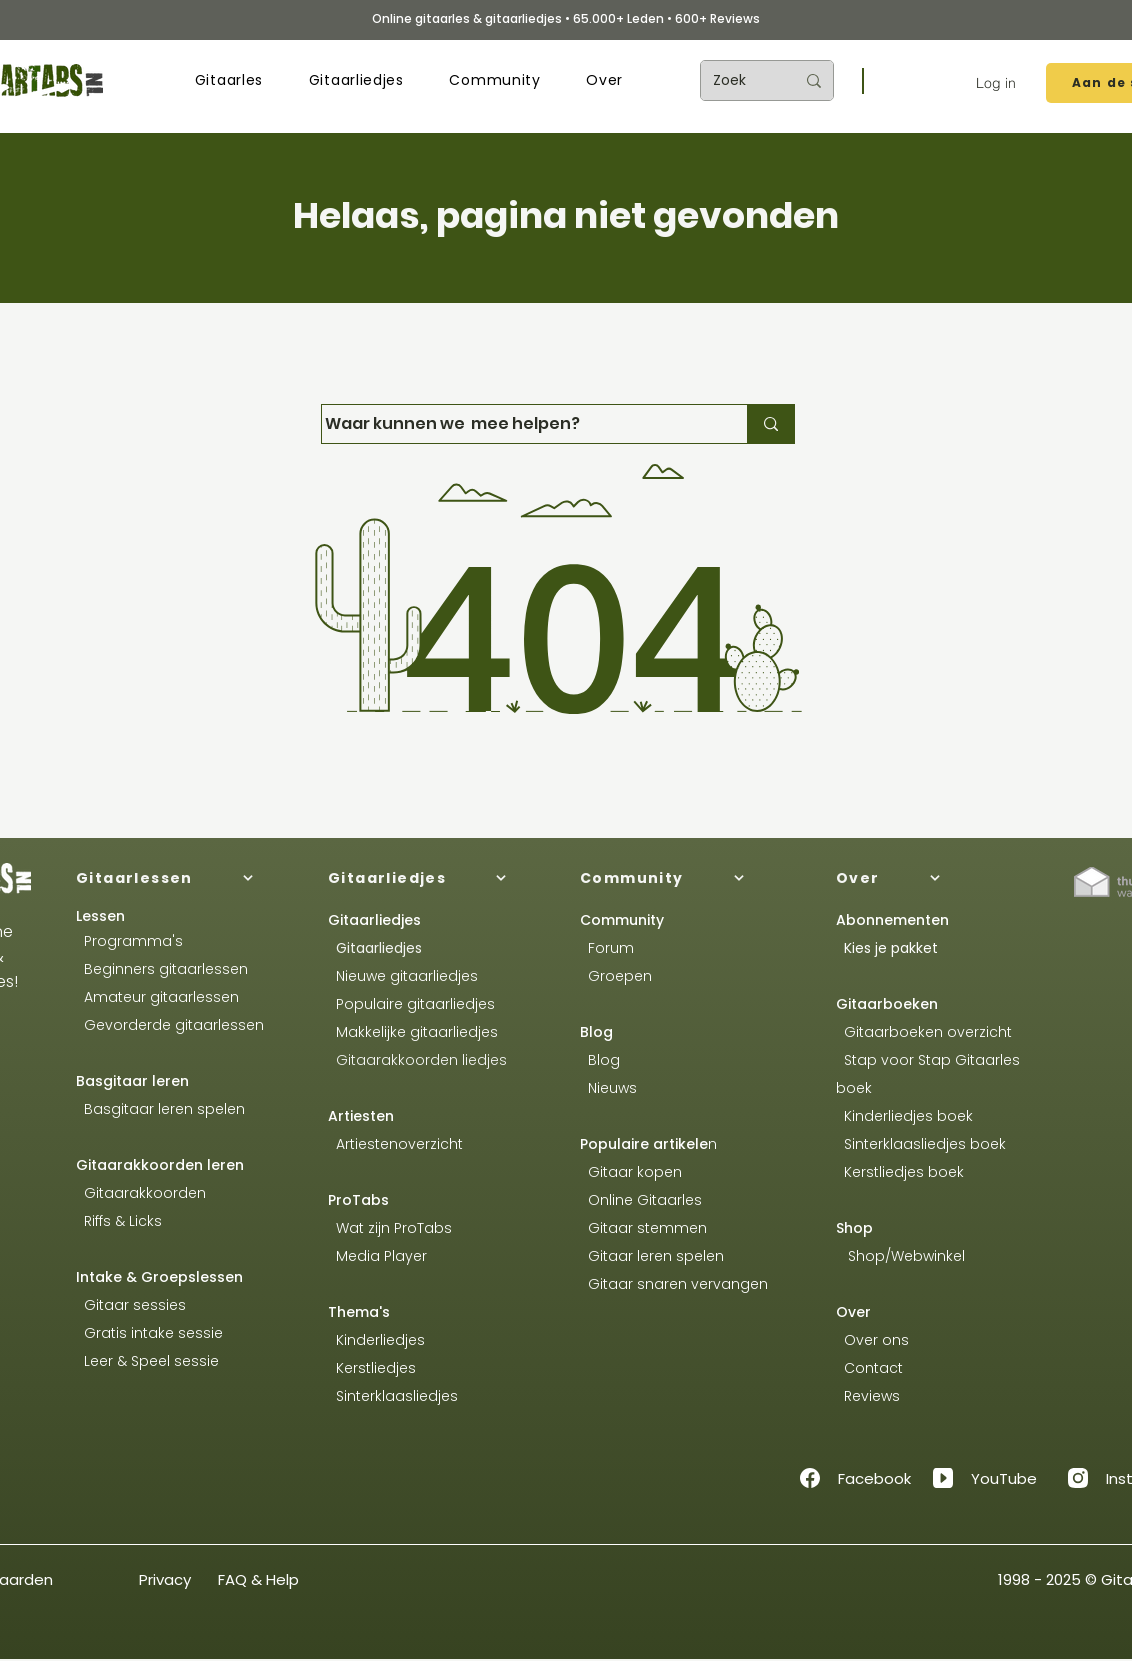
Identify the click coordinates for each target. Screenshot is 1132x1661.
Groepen (616, 976)
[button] (229, 80)
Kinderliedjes (376, 1340)
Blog (596, 1032)
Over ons (872, 1340)
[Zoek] (739, 80)
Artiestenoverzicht (395, 1144)
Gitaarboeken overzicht (924, 1032)
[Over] (946, 878)
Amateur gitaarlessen (157, 997)
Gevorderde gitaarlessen (170, 1025)
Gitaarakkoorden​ (141, 1193)
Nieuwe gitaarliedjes (403, 976)
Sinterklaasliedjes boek (923, 1144)
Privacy (165, 1579)
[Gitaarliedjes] (438, 878)
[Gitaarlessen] (186, 878)
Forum (607, 948)
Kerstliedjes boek (900, 1172)
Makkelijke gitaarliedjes (413, 1032)
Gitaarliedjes (379, 948)
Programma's (129, 941)
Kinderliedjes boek (904, 1116)
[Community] (690, 878)
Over (853, 1312)
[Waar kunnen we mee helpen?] (515, 424)
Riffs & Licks (119, 1221)
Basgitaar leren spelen (160, 1109)
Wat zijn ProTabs (390, 1228)
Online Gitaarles (645, 1200)
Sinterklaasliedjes (393, 1396)
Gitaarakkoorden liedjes (417, 1060)
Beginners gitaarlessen (162, 969)
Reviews (870, 1396)
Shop (854, 1228)
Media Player (381, 1256)
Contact (869, 1368)
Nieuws (612, 1088)
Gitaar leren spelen (652, 1256)
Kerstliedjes (372, 1368)
